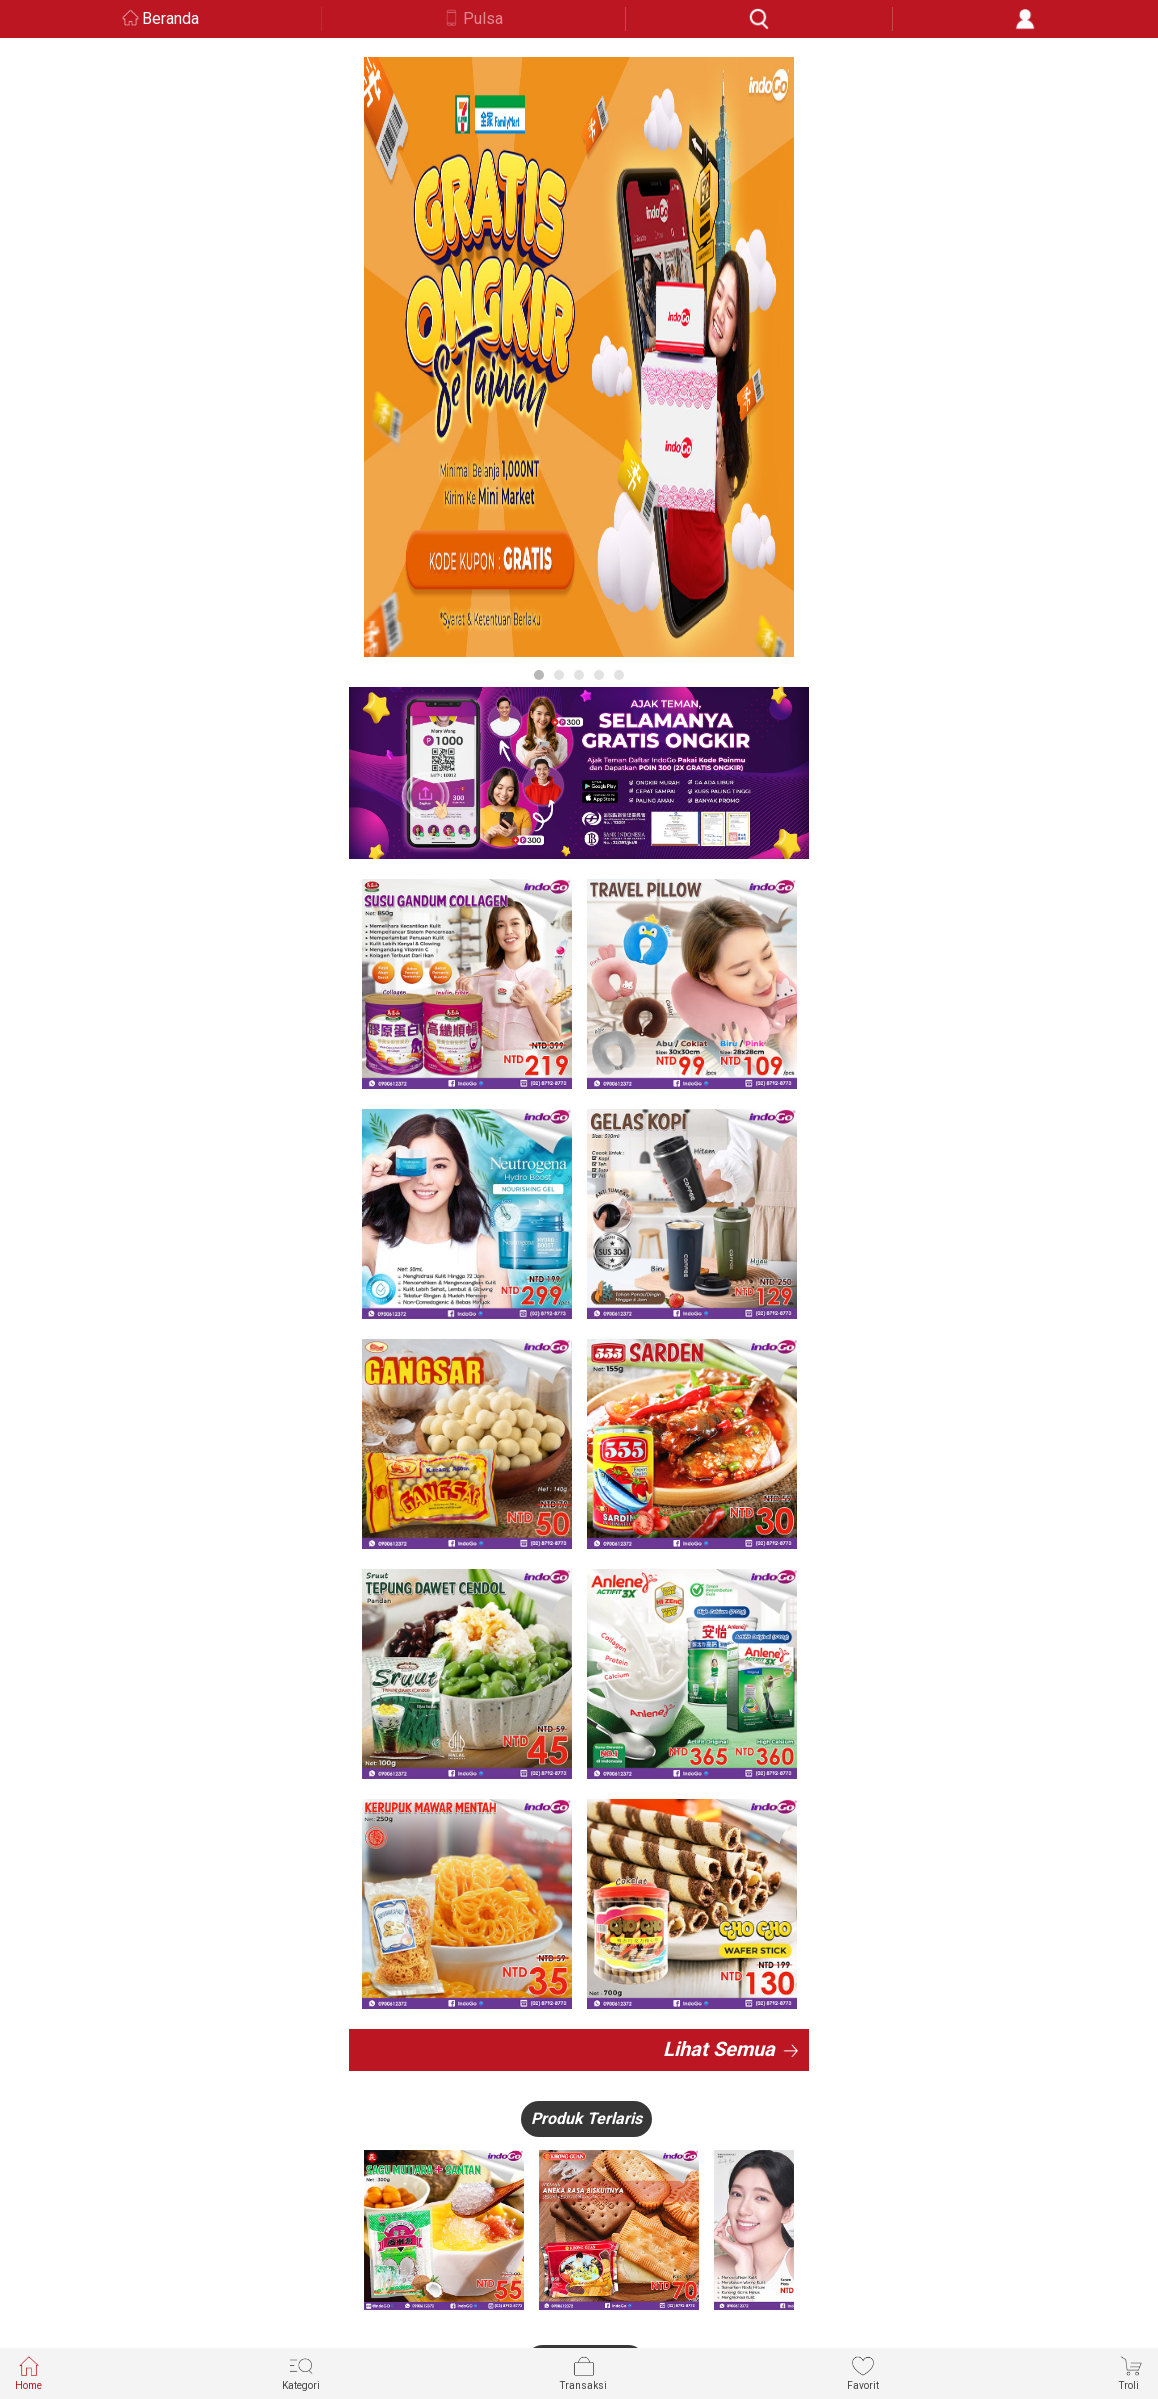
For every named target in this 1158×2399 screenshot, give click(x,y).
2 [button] (559, 675)
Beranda (170, 18)
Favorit (863, 2372)
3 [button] (579, 675)
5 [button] (619, 675)
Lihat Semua (719, 2049)
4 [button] (599, 675)
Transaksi (583, 2372)
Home (28, 2372)
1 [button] (539, 675)
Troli (1131, 2372)
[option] (579, 357)
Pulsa (483, 18)
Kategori (301, 2372)
